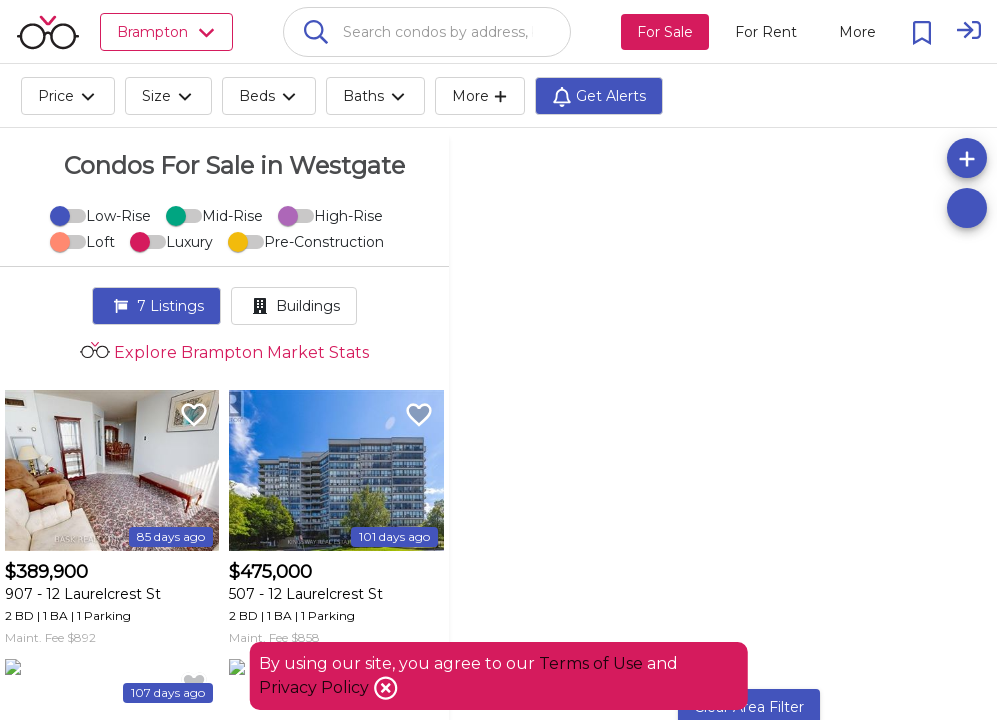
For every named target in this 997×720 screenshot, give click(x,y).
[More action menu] (857, 32)
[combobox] (427, 32)
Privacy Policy (316, 687)
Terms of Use (591, 663)
